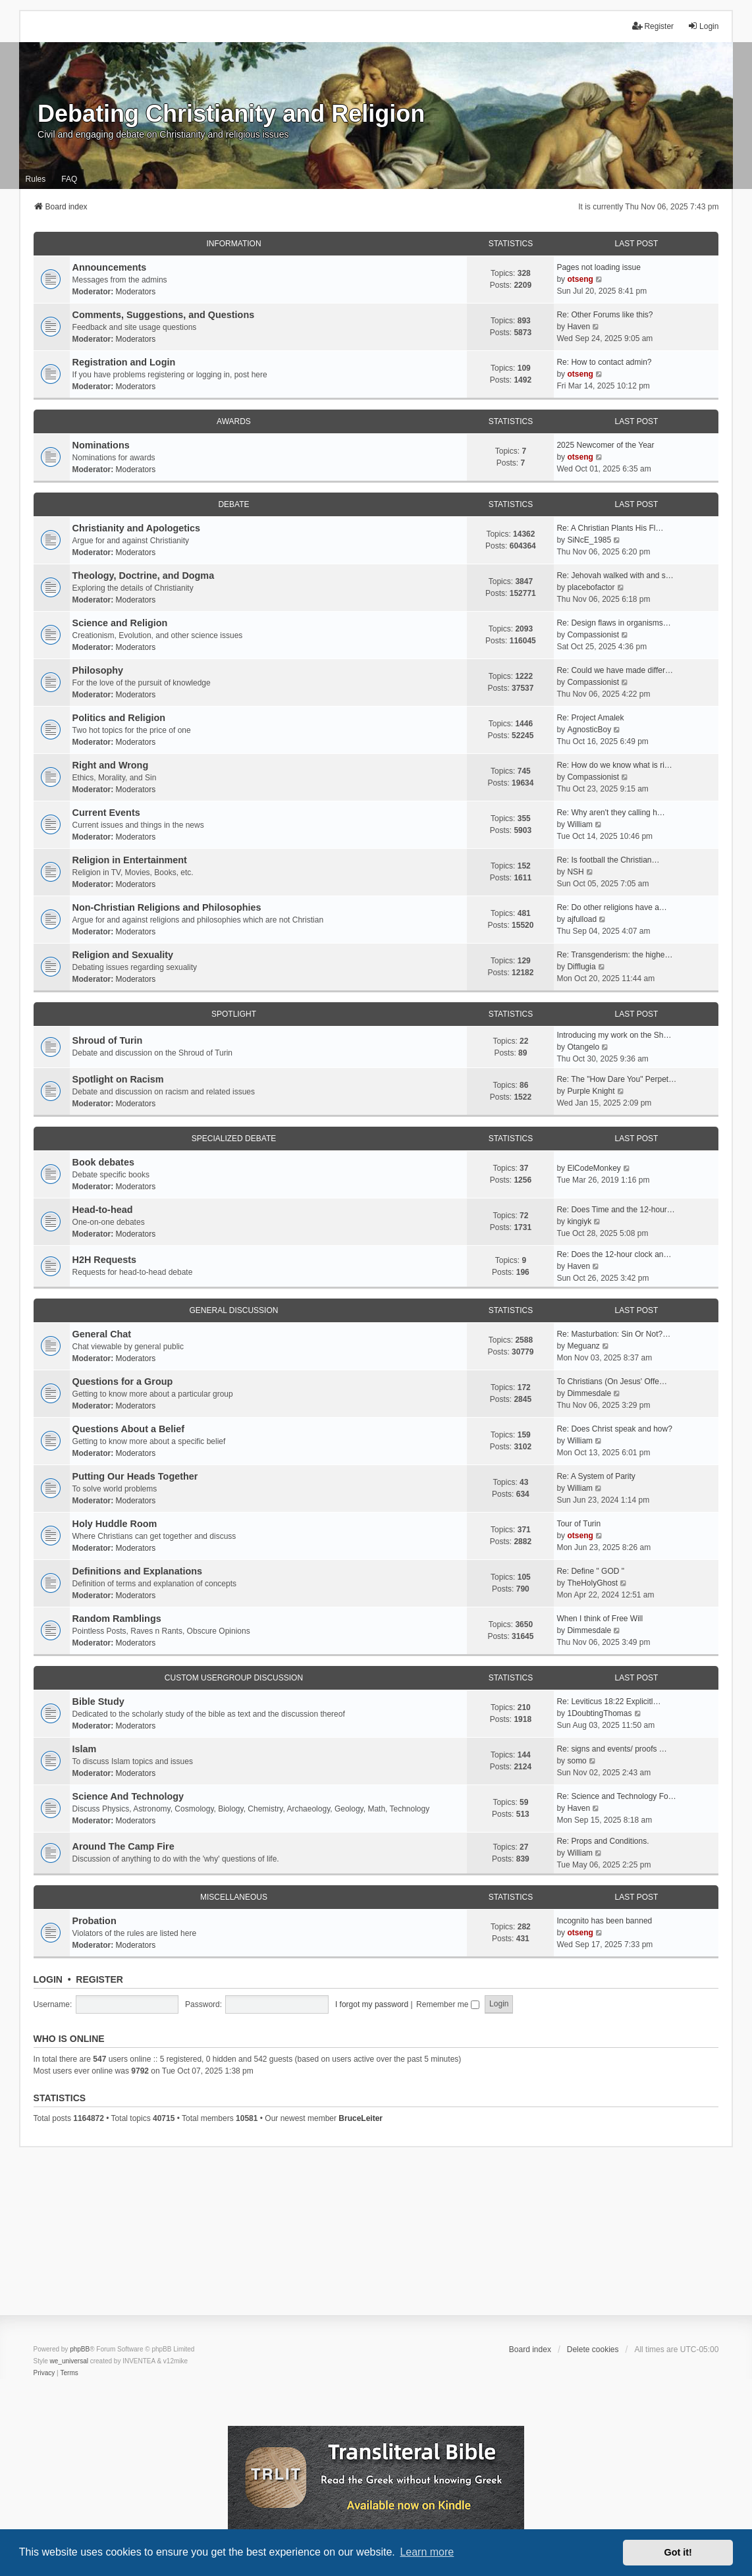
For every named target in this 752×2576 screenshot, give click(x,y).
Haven (578, 326)
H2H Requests (104, 1259)
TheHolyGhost (592, 1583)
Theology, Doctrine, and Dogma (143, 575)
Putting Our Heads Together (135, 1476)
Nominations (101, 445)
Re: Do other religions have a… (611, 907)
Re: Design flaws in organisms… (613, 623)
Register (99, 1979)
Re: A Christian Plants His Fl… (609, 528)
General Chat (102, 1334)
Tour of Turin (578, 1523)
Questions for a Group (122, 1381)
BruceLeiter (360, 2118)
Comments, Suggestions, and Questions (163, 314)
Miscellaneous (233, 1897)
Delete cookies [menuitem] (593, 2349)
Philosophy (98, 670)
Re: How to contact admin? (603, 362)
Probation (94, 1921)
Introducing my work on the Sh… (613, 1035)
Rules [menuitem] (36, 179)
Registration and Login (124, 362)
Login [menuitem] (702, 26)
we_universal (69, 2361)
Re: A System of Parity (595, 1476)
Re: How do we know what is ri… (614, 765)
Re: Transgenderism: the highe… (614, 954)
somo (576, 1760)
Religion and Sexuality (123, 955)
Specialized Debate (234, 1138)
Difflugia (581, 966)
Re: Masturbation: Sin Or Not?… (613, 1334)
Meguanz (583, 1346)
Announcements (109, 267)
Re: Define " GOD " (590, 1571)
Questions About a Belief (128, 1429)
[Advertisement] (376, 2239)
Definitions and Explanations (137, 1571)
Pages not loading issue (598, 267)
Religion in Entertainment (129, 860)
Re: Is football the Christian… (607, 860)
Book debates (103, 1162)
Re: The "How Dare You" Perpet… (616, 1079)
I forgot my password (371, 2004)
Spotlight (233, 1014)
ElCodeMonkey (593, 1168)
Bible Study (98, 1701)
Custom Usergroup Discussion (234, 1677)
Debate (233, 504)
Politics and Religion (119, 717)
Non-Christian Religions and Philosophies (166, 907)
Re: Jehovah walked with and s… (614, 575)
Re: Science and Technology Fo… (616, 1796)
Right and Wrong (110, 765)
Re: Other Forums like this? (604, 314)
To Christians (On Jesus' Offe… (611, 1381)
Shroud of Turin (107, 1040)
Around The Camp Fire (123, 1846)
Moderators (136, 291)
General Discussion (234, 1310)
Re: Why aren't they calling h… (610, 812)
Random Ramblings (116, 1618)
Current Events (106, 812)
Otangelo (583, 1047)
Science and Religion (120, 623)
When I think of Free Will (599, 1618)
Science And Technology (128, 1796)
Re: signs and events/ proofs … (611, 1749)
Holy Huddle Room (114, 1523)
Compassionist (593, 634)
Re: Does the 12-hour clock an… (613, 1254)
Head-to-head (102, 1209)
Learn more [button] (427, 2552)
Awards (234, 421)
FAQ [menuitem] (69, 179)
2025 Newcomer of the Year (605, 445)
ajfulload (582, 919)
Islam (84, 1749)
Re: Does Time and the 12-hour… (615, 1209)
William (580, 824)
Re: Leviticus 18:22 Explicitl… (608, 1701)
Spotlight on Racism (118, 1079)
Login (48, 1979)
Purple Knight (590, 1091)
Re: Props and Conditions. (602, 1841)
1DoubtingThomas (599, 1713)
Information (233, 243)
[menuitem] (44, 2373)
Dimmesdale (589, 1393)
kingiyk (579, 1221)
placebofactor (590, 587)
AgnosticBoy (589, 729)
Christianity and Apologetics (136, 528)
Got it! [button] (678, 2552)
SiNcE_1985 (589, 540)
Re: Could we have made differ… (614, 670)
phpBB (80, 2349)
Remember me (447, 2004)
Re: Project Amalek (590, 717)
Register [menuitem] (653, 26)
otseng (580, 279)
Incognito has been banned (604, 1920)
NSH (575, 871)
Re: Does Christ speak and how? (614, 1429)
